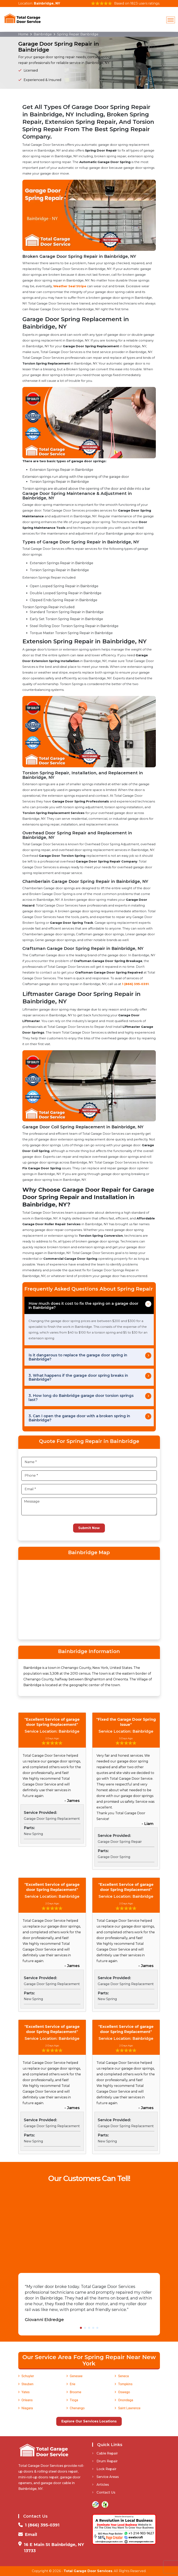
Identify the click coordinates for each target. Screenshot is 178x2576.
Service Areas (105, 2477)
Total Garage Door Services (88, 2571)
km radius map (89, 1599)
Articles (100, 2485)
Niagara (27, 2408)
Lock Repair (104, 2469)
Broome (75, 2392)
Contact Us (103, 2492)
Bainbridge (43, 34)
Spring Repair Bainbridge (77, 34)
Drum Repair (105, 2461)
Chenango (77, 2408)
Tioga (74, 2400)
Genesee (76, 2376)
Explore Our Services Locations (89, 2421)
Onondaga (125, 2400)
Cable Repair (105, 2453)
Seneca (123, 2376)
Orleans (27, 2400)
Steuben (27, 2384)
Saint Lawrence (129, 2408)
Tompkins (125, 2384)
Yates (26, 2392)
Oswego (124, 2392)
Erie (72, 2384)
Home (23, 34)
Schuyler (28, 2376)
